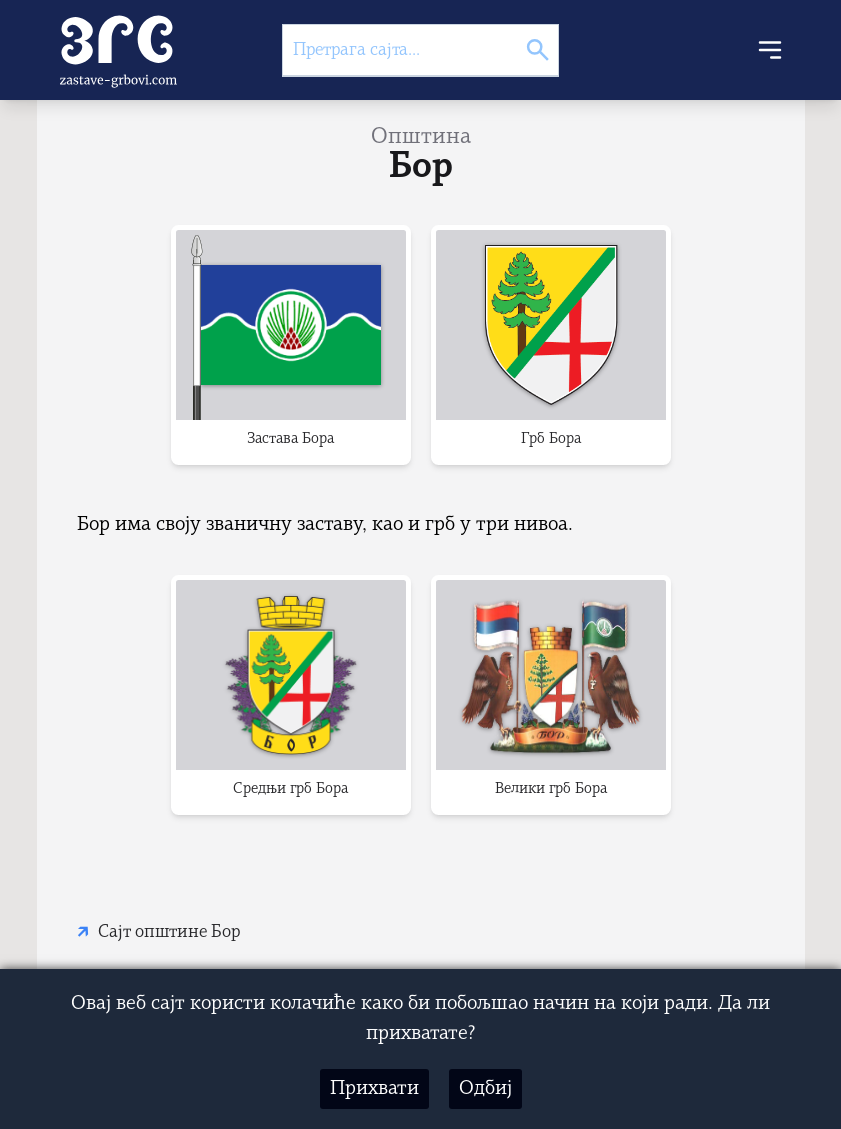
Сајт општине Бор (169, 932)
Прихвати (374, 1089)
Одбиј (485, 1089)
